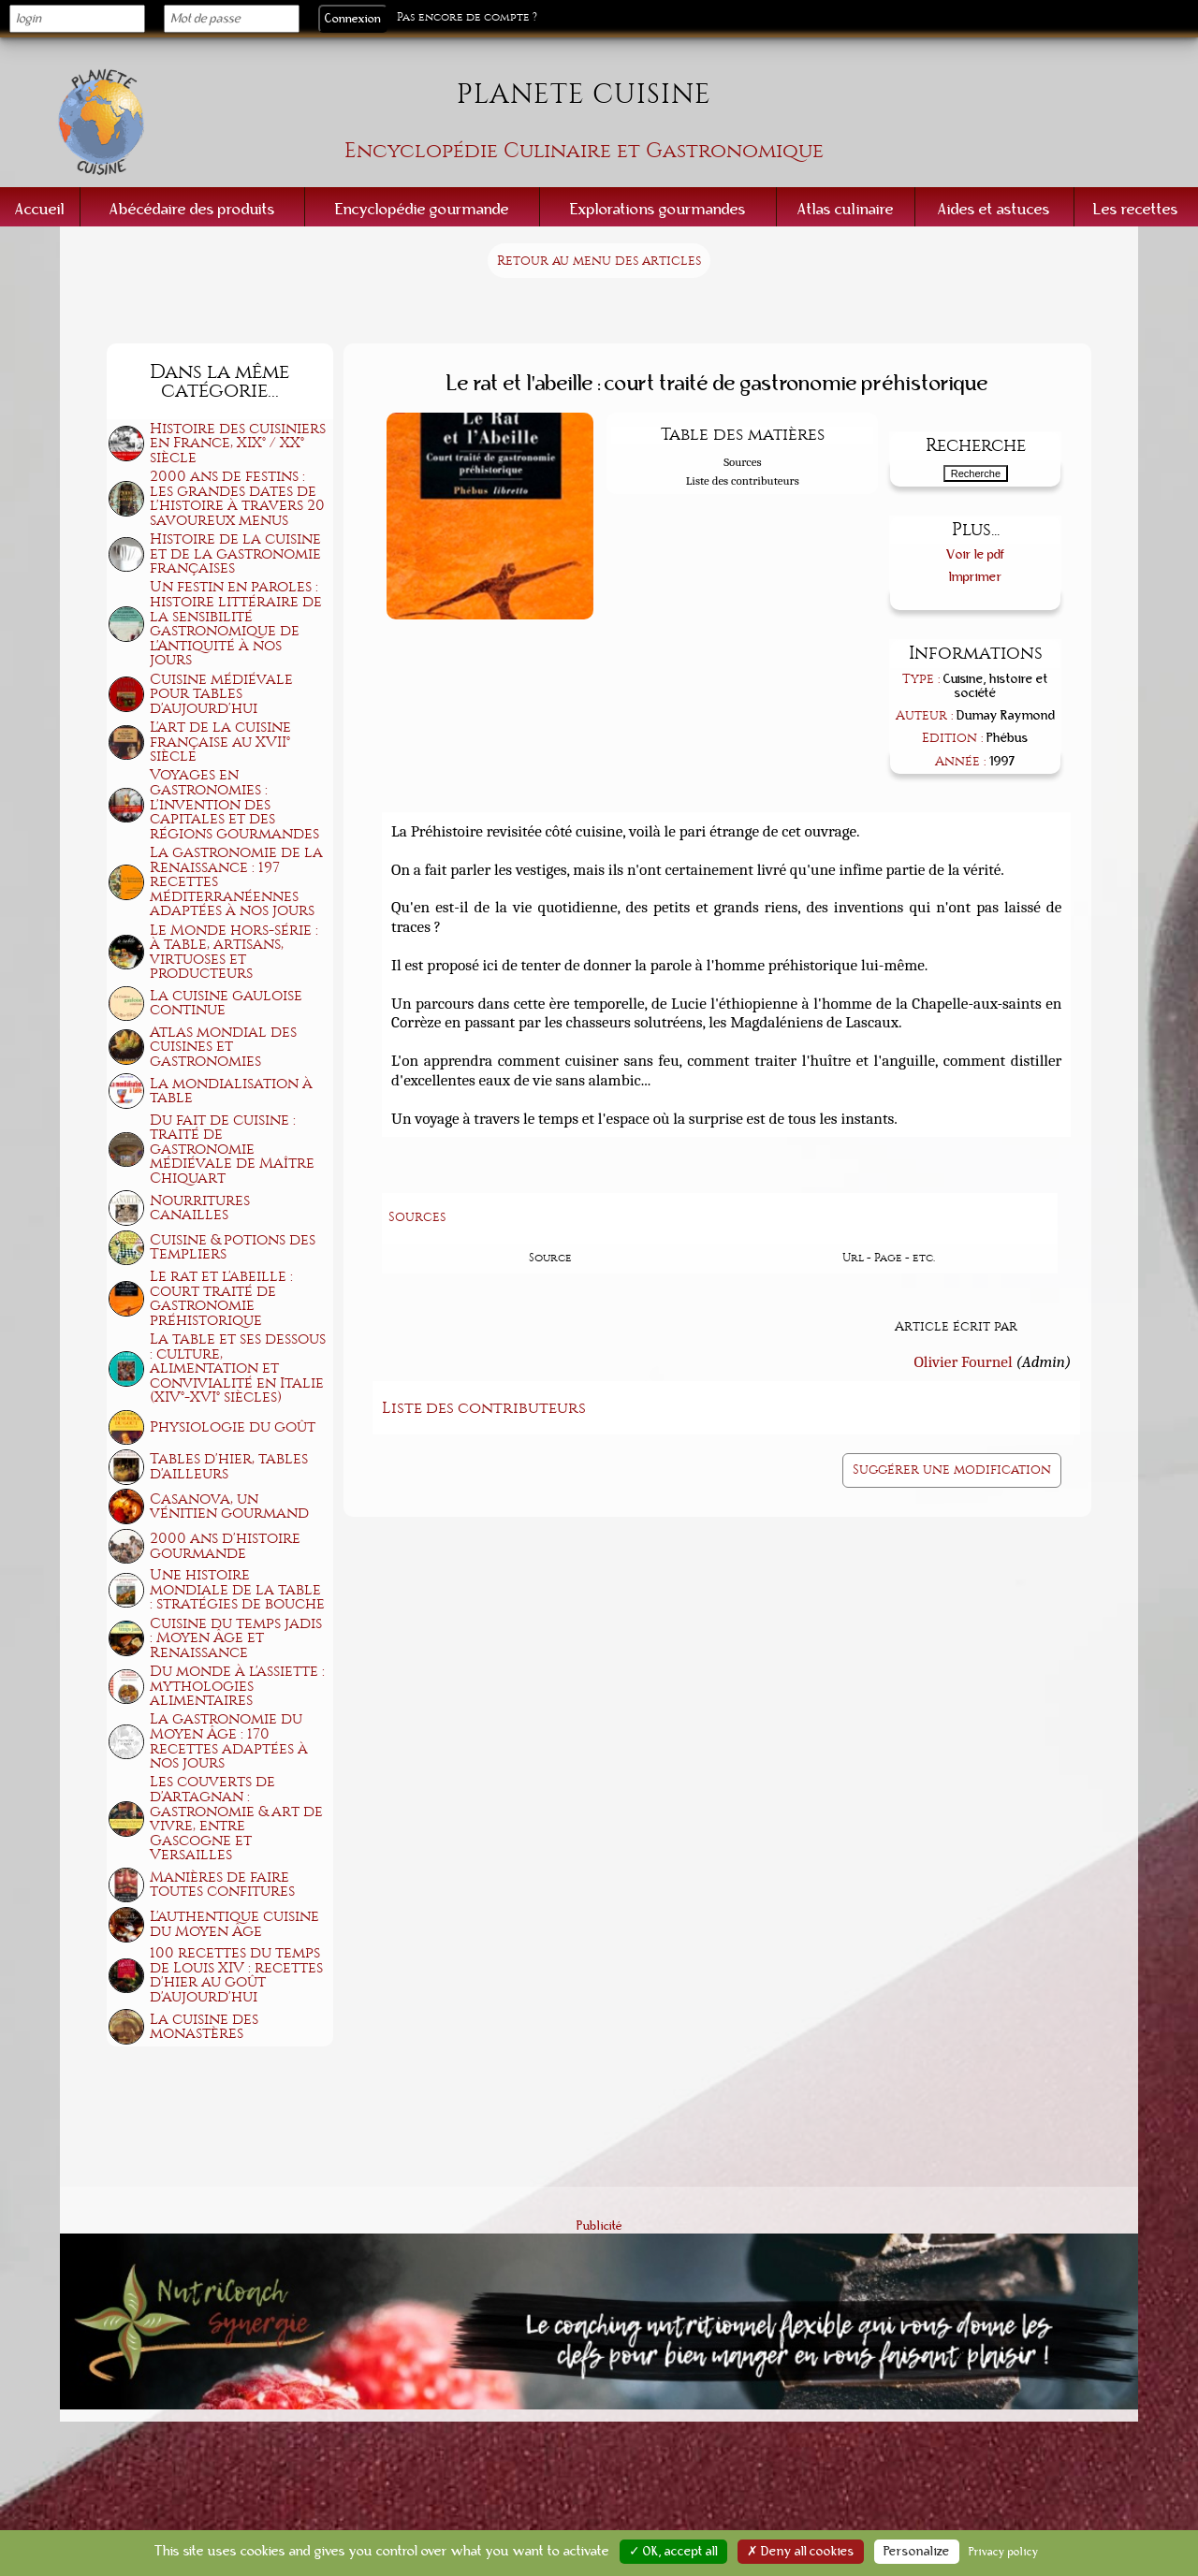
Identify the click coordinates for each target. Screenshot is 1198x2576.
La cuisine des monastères (204, 2027)
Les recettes (1135, 209)
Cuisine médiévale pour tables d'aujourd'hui (221, 694)
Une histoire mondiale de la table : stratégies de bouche (237, 1589)
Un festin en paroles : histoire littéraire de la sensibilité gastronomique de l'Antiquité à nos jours (236, 623)
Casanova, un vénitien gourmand (229, 1506)
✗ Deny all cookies (801, 2551)
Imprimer (975, 577)
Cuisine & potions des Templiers (232, 1247)
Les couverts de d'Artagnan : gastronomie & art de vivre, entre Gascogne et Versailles (236, 1818)
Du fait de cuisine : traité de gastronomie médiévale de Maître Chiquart (232, 1149)
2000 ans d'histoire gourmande (225, 1546)
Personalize (917, 2551)
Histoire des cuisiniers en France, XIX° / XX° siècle (238, 443)
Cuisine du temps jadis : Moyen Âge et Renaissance (236, 1638)
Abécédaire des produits (192, 209)
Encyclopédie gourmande (422, 209)
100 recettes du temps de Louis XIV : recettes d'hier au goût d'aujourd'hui (236, 1974)
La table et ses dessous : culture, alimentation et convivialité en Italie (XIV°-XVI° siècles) (238, 1368)
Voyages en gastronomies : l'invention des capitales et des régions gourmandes (234, 803)
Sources (742, 462)
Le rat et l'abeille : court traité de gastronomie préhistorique (221, 1298)
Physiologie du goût (232, 1427)
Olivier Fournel (962, 1361)
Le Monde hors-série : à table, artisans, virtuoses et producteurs (234, 952)
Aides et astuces (994, 209)
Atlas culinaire (845, 209)
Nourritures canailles (200, 1208)
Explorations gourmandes (658, 209)
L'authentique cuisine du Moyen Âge (234, 1924)
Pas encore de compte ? (467, 17)
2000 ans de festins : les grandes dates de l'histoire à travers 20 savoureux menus (237, 498)
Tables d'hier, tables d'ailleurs (229, 1466)
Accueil (40, 209)
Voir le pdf (975, 554)
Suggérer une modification (952, 1469)
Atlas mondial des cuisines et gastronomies (223, 1047)
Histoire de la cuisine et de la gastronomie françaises (235, 553)
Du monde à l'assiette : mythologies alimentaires (237, 1686)
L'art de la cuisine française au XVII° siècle (220, 741)
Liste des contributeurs (742, 480)
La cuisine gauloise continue (226, 1003)
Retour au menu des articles (599, 261)
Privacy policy (1004, 2551)
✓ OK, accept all (673, 2551)
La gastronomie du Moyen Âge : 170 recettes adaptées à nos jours (229, 1740)
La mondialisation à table (231, 1091)
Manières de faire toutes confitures (222, 1884)
